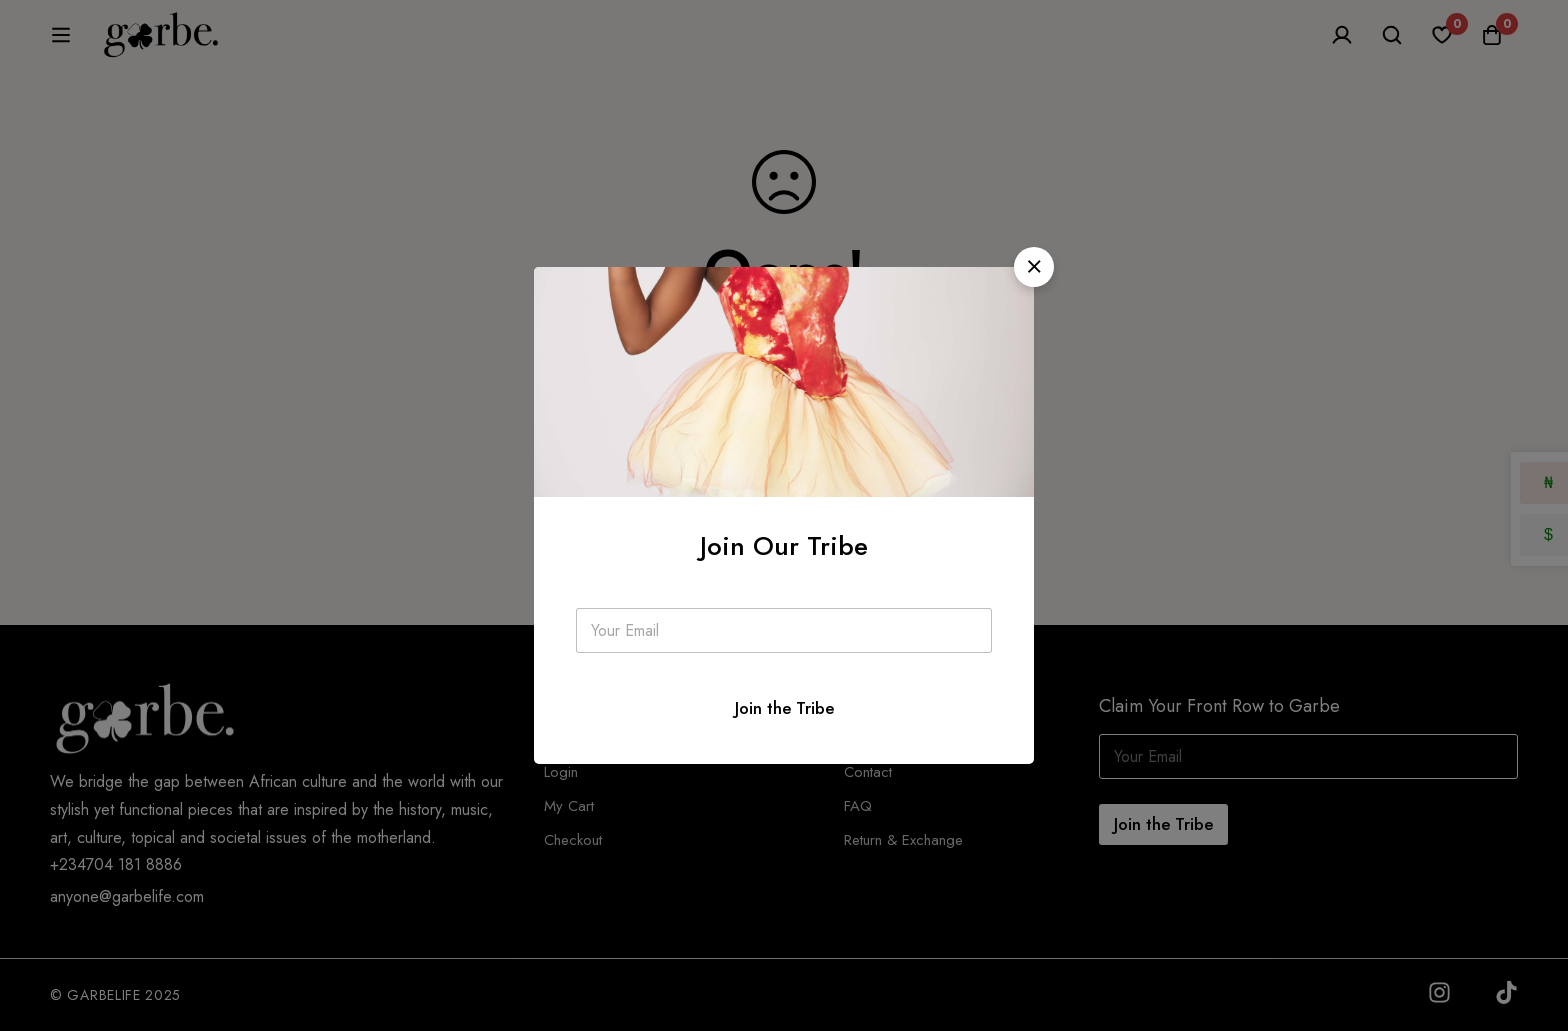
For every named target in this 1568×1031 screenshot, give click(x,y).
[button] (1034, 267)
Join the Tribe (784, 708)
